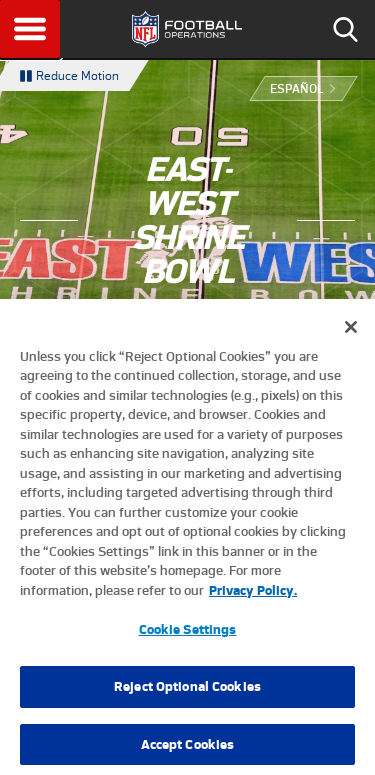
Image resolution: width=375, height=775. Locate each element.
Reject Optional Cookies (187, 694)
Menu (30, 29)
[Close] (351, 335)
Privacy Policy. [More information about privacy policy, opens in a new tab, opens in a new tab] (253, 598)
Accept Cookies (188, 752)
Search (345, 29)
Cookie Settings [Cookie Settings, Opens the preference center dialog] (188, 637)
